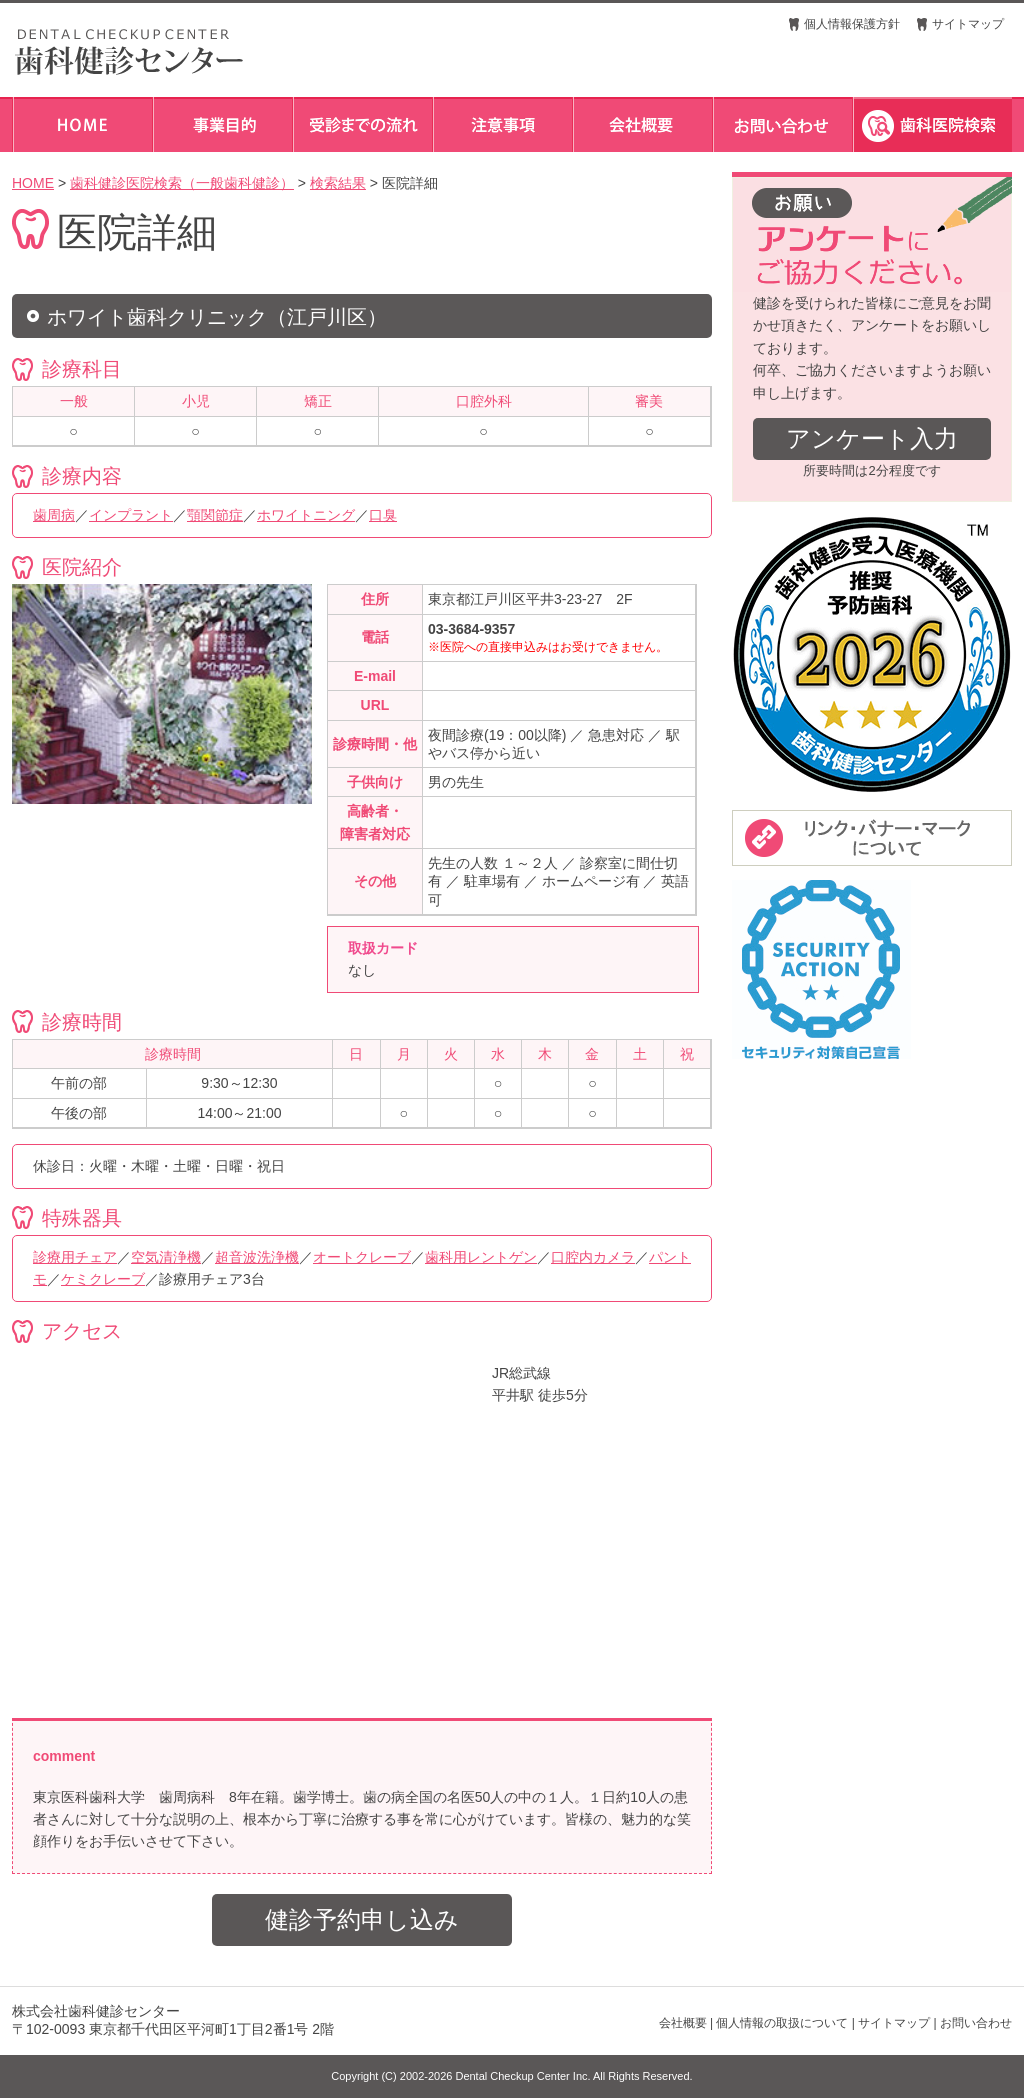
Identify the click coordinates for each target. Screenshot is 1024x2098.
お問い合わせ (976, 2023)
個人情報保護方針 (852, 24)
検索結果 (338, 183)
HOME (33, 183)
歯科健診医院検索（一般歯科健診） (182, 183)
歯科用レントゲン (481, 1257)
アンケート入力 (872, 438)
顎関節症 (215, 515)
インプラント (131, 515)
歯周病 (54, 515)
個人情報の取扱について (782, 2023)
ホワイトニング (306, 515)
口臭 (383, 515)
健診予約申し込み (362, 1919)
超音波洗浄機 (257, 1257)
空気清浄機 (166, 1257)
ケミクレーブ (103, 1279)
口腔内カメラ (593, 1257)
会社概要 (683, 2023)
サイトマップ (968, 24)
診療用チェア (75, 1257)
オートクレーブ (362, 1257)
